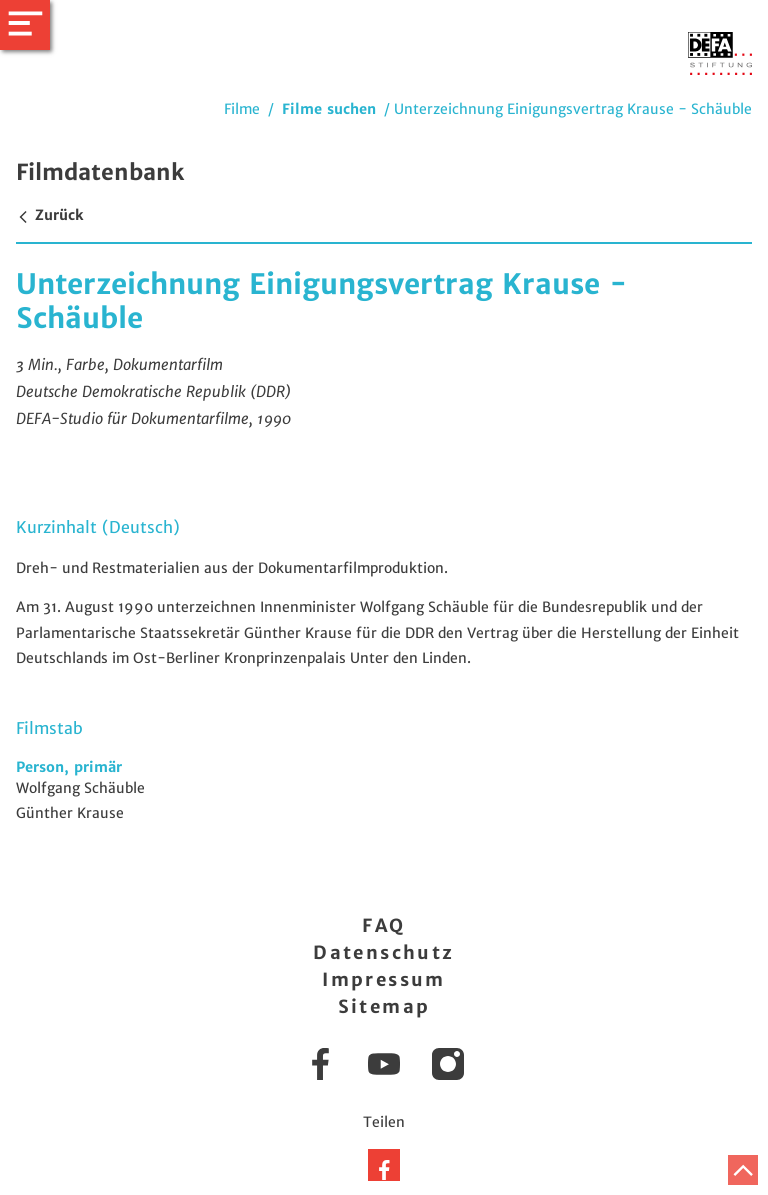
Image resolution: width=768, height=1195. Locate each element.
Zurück (49, 215)
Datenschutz (383, 952)
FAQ (383, 925)
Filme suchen (329, 109)
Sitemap (384, 1006)
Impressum (384, 979)
